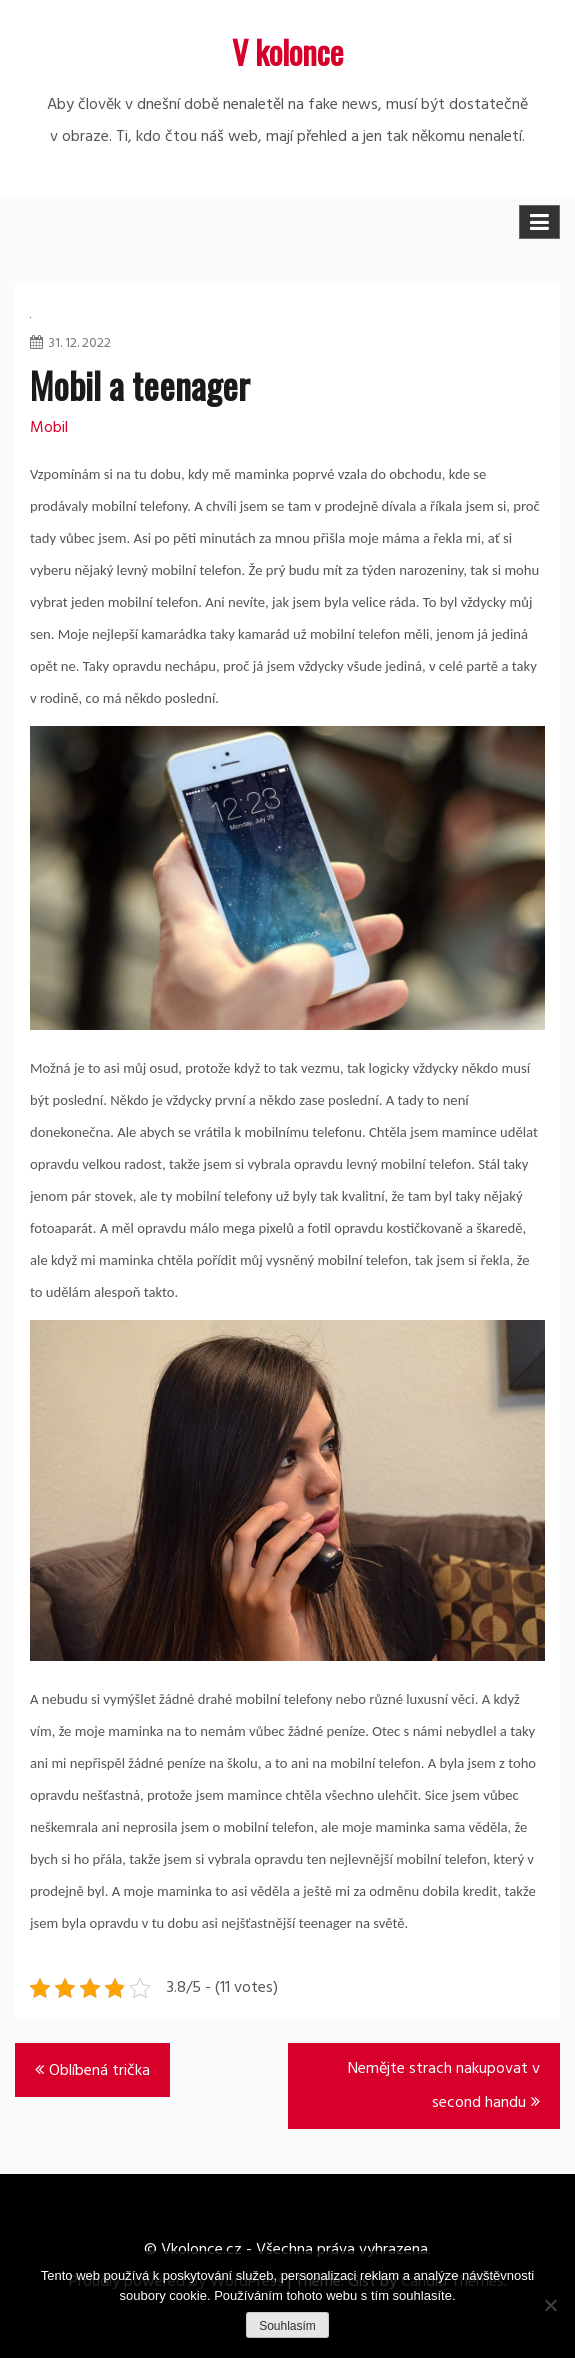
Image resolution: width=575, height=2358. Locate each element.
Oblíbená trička (99, 2071)
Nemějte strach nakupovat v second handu (444, 2086)
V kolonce (287, 51)
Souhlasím (287, 2326)
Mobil (49, 428)
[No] (550, 2305)
